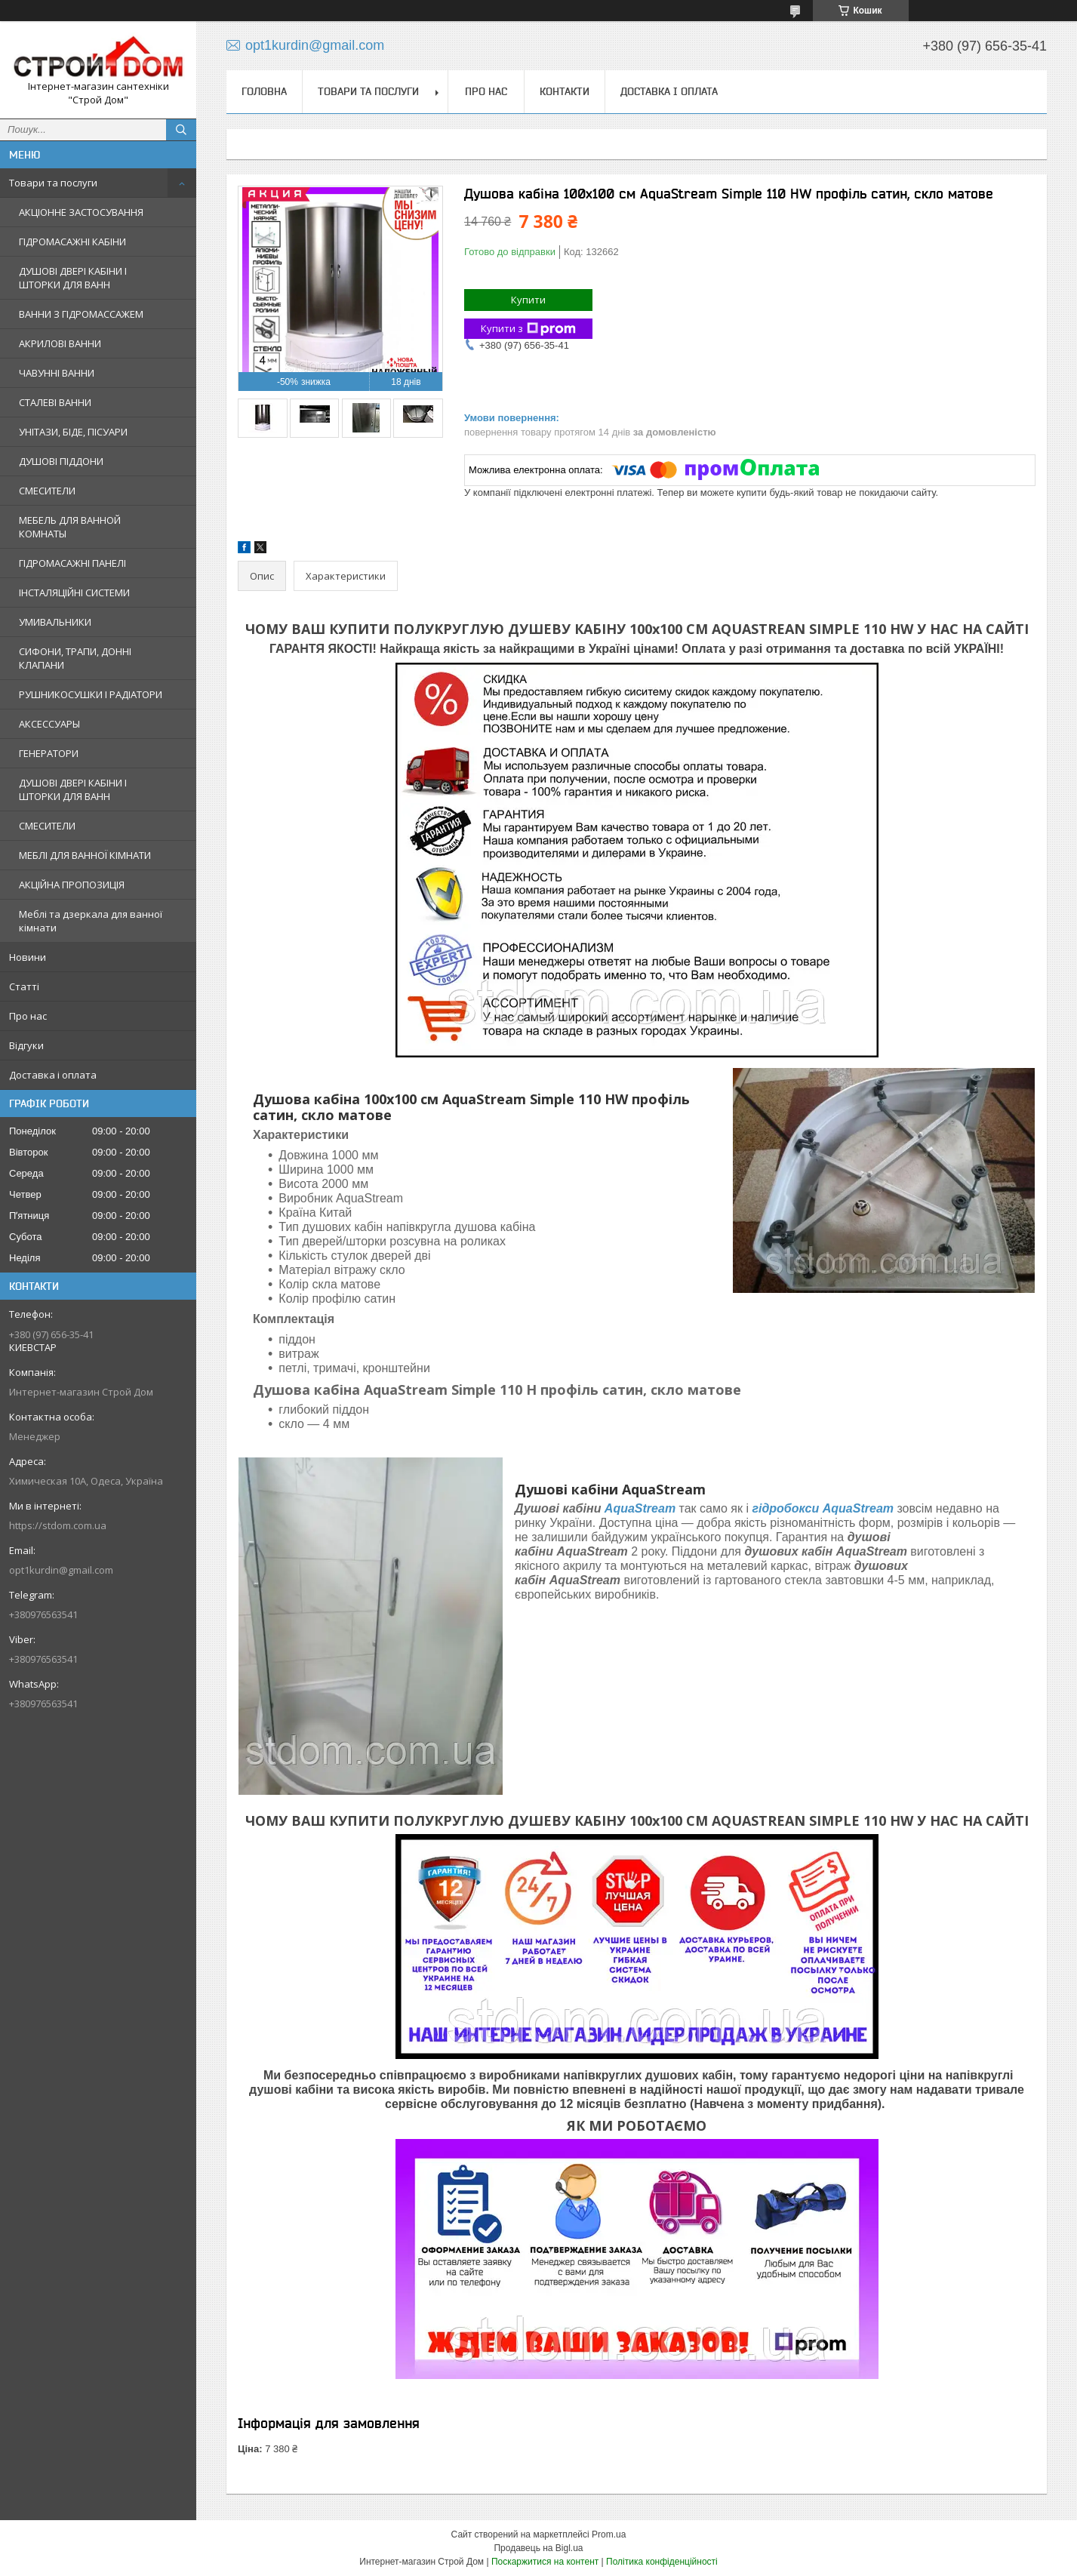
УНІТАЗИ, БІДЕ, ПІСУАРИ (73, 432)
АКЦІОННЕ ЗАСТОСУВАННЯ (81, 212)
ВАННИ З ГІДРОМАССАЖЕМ (81, 314)
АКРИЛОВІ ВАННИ (60, 343)
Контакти (564, 91)
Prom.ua (609, 2534)
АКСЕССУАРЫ (49, 724)
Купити (528, 299)
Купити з (528, 329)
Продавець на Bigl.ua (538, 2548)
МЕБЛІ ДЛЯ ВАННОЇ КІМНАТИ (85, 855)
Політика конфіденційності (662, 2561)
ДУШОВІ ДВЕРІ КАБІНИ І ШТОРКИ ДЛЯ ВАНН (73, 277)
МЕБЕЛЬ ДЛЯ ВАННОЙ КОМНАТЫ (70, 526)
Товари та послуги (53, 182)
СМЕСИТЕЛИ (47, 490)
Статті (24, 986)
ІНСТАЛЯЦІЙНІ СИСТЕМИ (74, 592)
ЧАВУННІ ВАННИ (56, 373)
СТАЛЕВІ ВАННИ (55, 402)
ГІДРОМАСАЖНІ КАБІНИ (72, 241)
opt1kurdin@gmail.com (61, 1570)
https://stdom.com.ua (57, 1525)
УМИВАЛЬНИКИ (55, 622)
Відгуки (26, 1045)
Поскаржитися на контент (545, 2561)
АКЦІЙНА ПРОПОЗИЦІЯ (72, 884)
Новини (27, 957)
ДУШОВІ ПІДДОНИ (61, 461)
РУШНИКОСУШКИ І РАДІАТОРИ (90, 694)
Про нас (28, 1016)
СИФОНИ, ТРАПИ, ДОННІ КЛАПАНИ (75, 658)
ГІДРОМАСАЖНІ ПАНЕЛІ (72, 563)
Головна (264, 91)
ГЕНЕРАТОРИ (48, 753)
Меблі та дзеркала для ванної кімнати (90, 920)
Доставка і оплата (53, 1075)
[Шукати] (181, 129)
